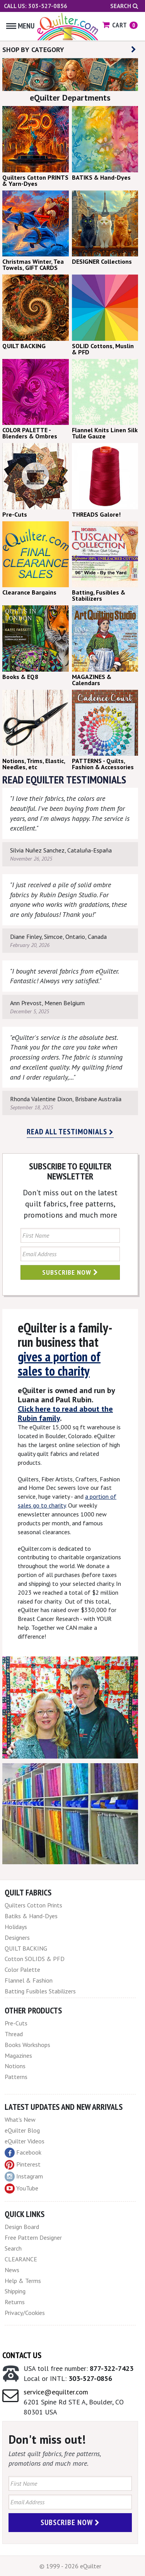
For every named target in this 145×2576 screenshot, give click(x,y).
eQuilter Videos (24, 2141)
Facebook (23, 2153)
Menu (20, 26)
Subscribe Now (70, 1272)
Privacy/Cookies (25, 2313)
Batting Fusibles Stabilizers (40, 1991)
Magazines (18, 2055)
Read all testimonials (70, 1132)
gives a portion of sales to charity (59, 1363)
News (12, 2270)
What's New (20, 2119)
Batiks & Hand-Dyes (31, 1916)
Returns (15, 2302)
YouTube (21, 2188)
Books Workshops (27, 2045)
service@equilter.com (56, 2391)
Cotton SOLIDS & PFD (35, 1959)
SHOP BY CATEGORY (69, 49)
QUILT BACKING (26, 1948)
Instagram (24, 2177)
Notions (15, 2066)
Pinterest (23, 2164)
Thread (14, 2034)
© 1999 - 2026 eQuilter (70, 2566)
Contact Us (21, 2355)
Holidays (16, 1927)
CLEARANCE (21, 2259)
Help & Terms (23, 2281)
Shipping (15, 2291)
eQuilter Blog (22, 2130)
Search (124, 6)
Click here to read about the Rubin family (65, 1413)
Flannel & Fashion (29, 1980)
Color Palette (22, 1969)
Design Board (22, 2227)
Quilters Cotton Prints (33, 1905)
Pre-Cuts (16, 2023)
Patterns (16, 2077)
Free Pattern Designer (33, 2237)
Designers (17, 1937)
